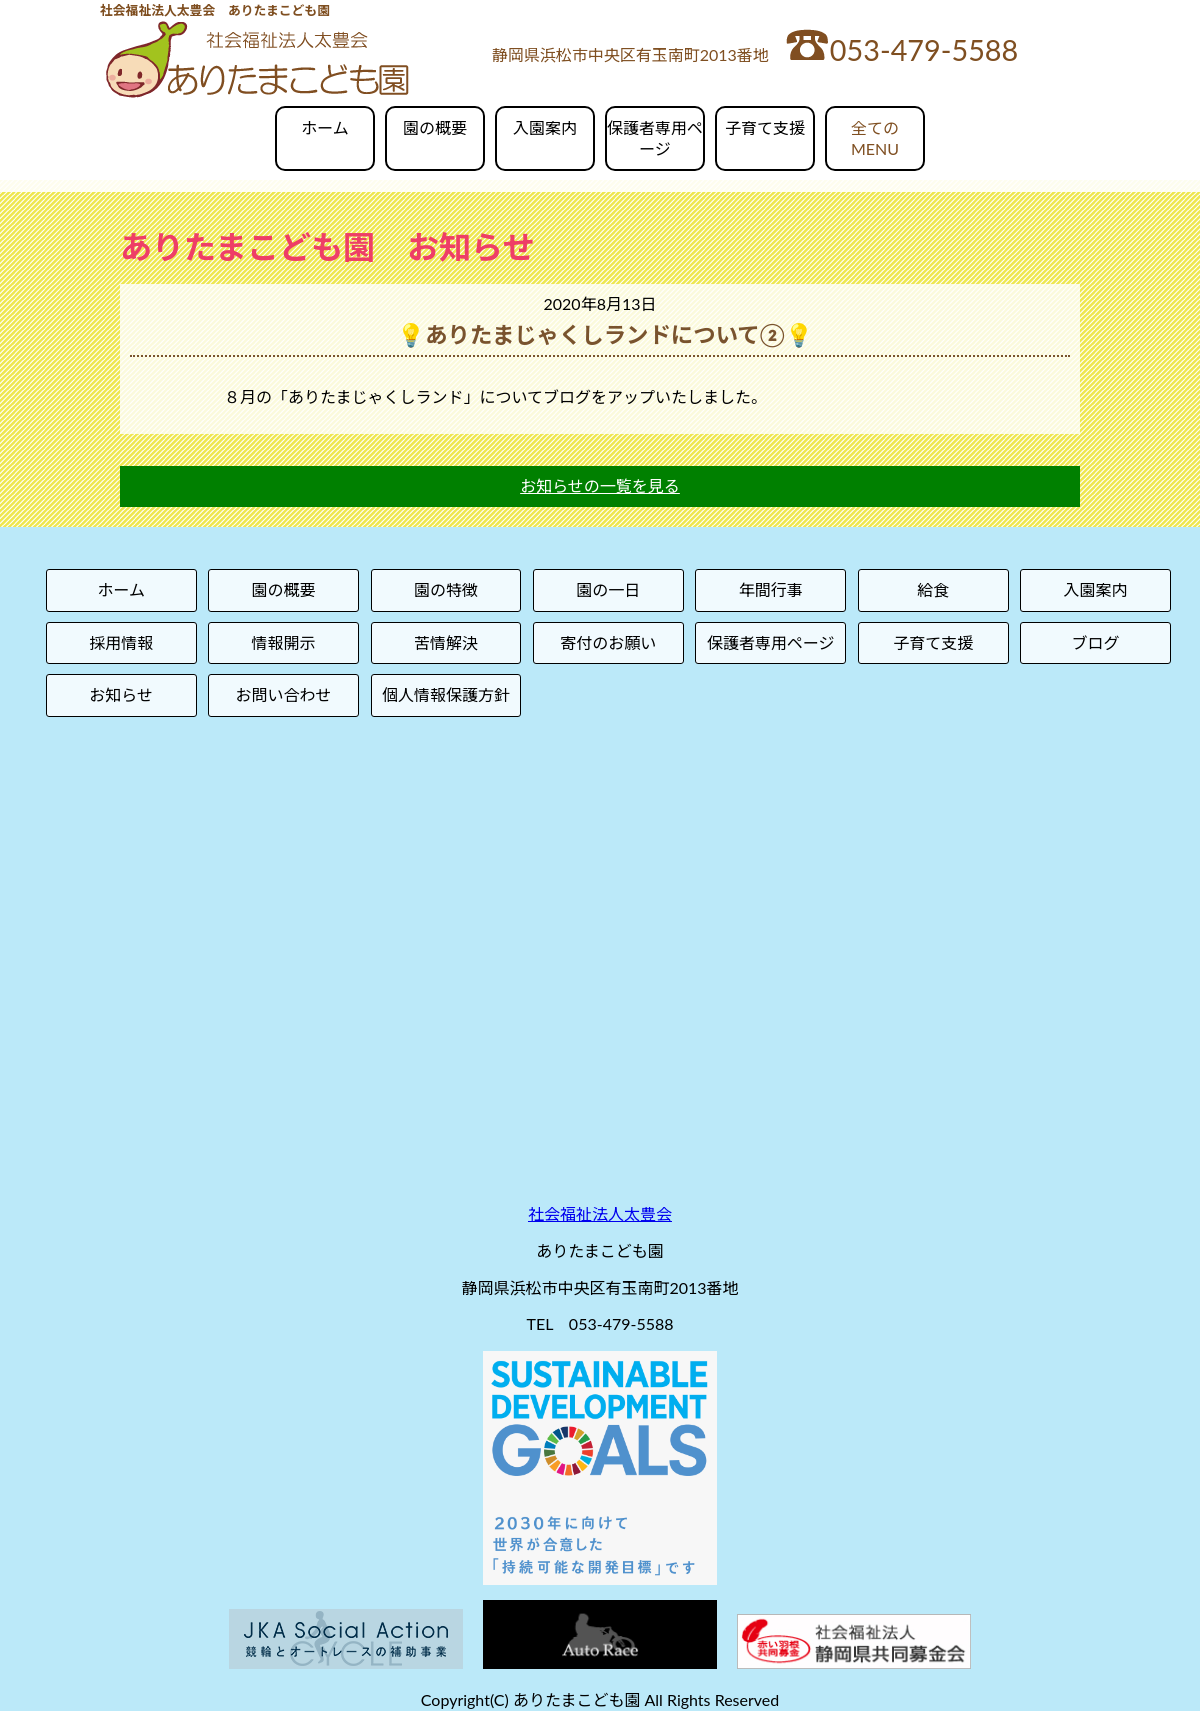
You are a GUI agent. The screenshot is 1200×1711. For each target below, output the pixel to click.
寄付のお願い (608, 642)
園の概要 (435, 127)
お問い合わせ (284, 694)
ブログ (1096, 642)
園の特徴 (446, 589)
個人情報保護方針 (446, 694)
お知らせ (121, 694)
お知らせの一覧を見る (600, 485)
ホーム (325, 127)
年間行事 (771, 589)
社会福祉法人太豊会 (600, 1213)
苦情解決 (446, 642)
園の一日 (608, 589)
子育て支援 (765, 127)
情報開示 (284, 642)
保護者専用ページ (655, 138)
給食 (933, 589)
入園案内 (545, 127)
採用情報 (121, 642)
